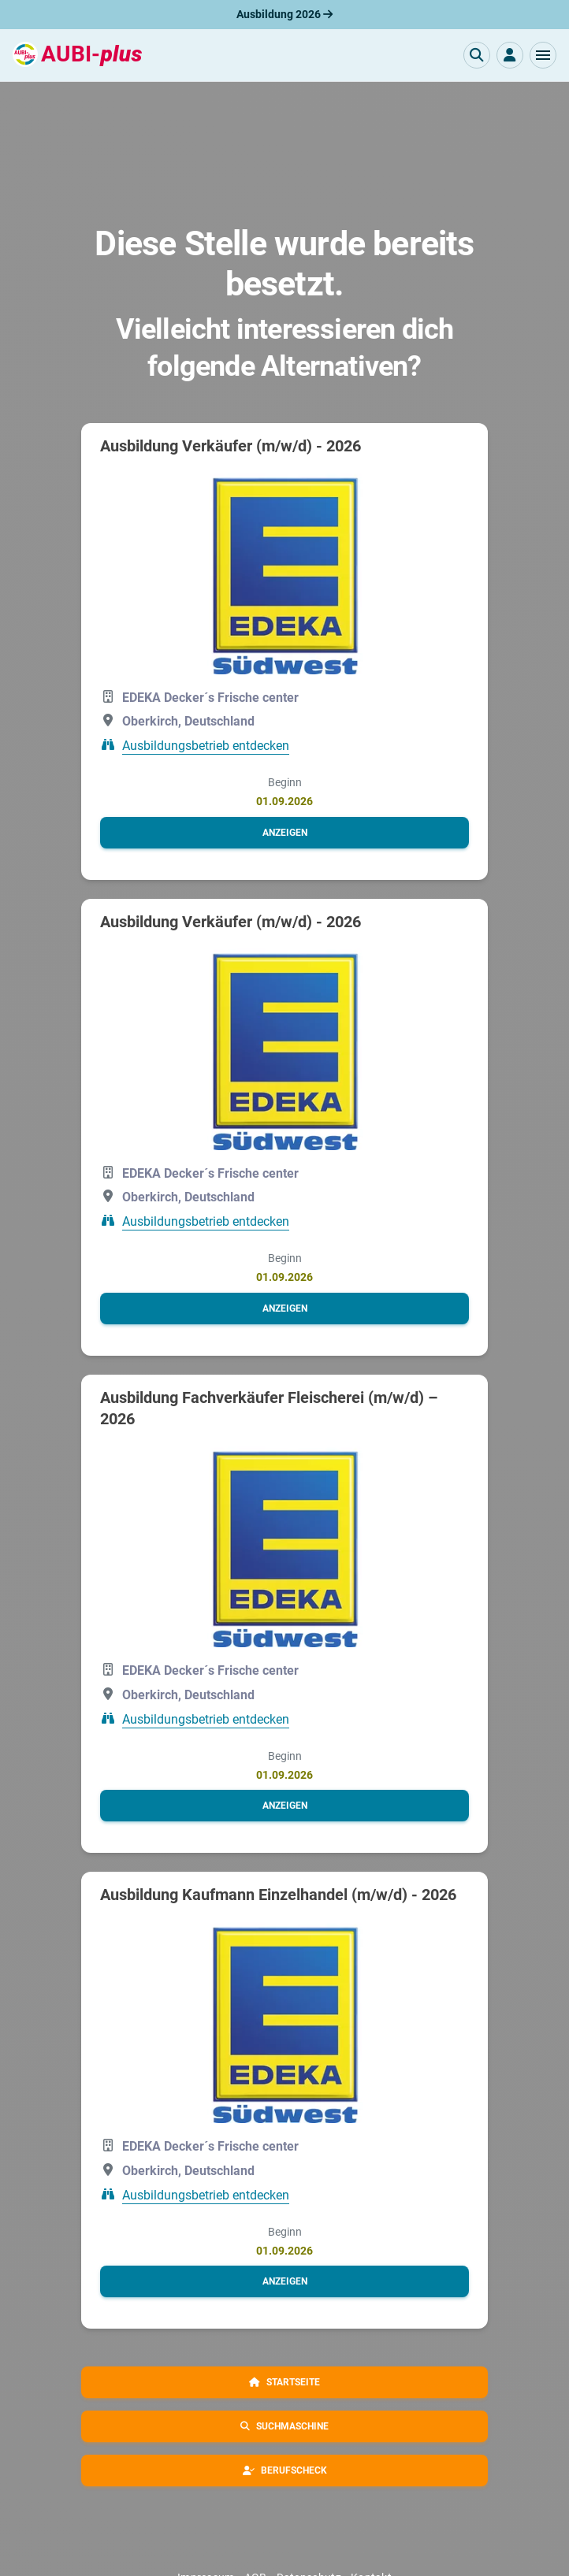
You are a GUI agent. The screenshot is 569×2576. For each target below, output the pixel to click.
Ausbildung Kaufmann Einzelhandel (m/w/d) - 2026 (278, 1894)
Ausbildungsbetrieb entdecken (205, 745)
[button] (543, 55)
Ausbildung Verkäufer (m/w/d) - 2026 (230, 445)
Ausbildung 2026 (284, 14)
